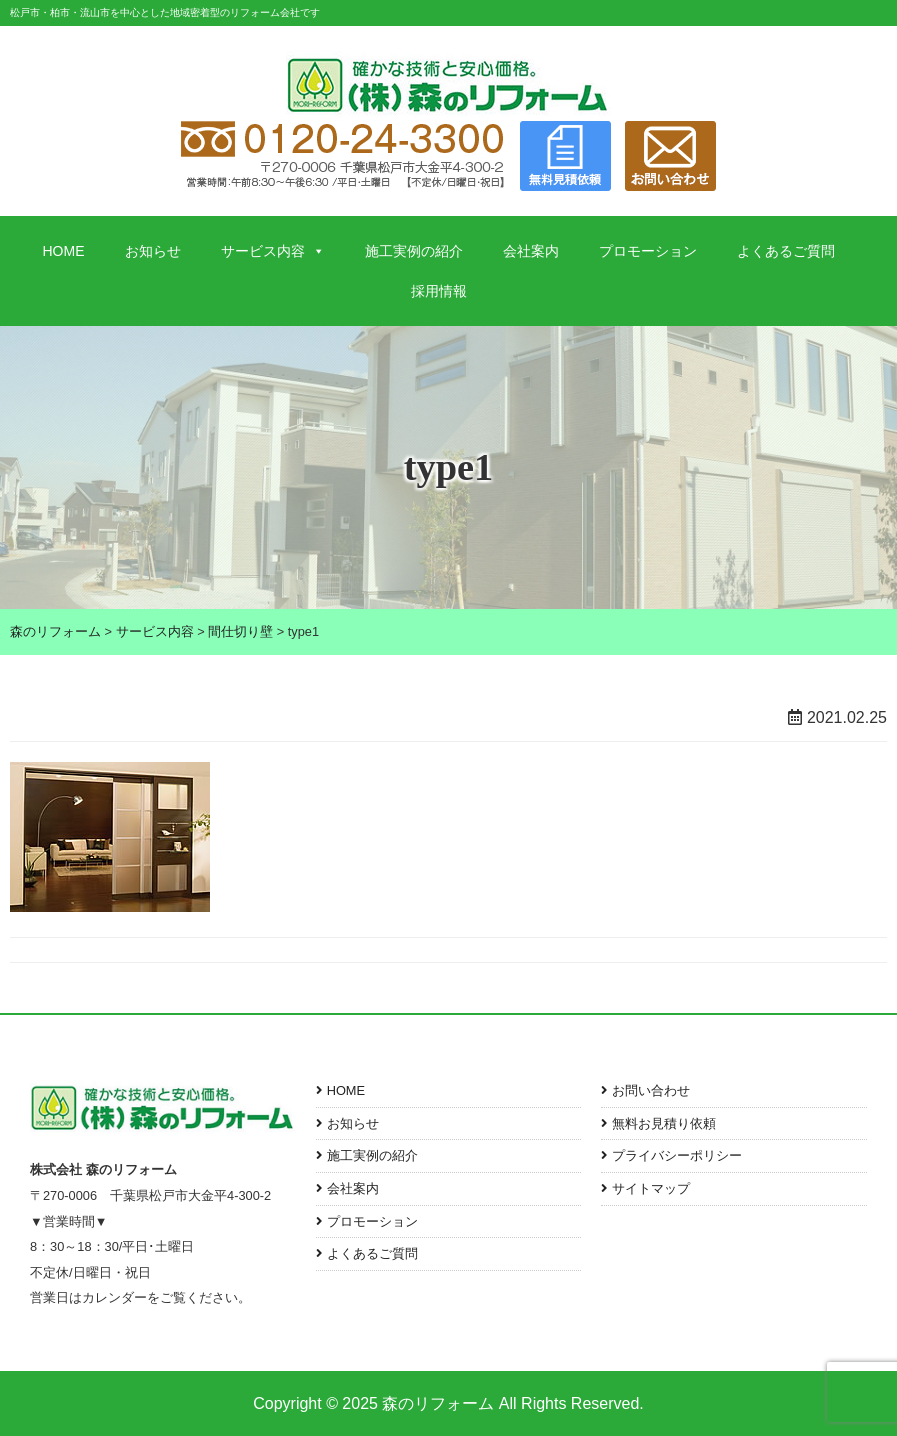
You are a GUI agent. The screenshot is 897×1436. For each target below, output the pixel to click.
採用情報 (439, 291)
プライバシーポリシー (677, 1155)
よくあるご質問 (786, 251)
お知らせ (153, 251)
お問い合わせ (651, 1090)
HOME (64, 251)
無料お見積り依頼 (664, 1123)
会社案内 (531, 251)
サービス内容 (273, 251)
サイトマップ (651, 1188)
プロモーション (648, 251)
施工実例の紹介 (414, 251)
